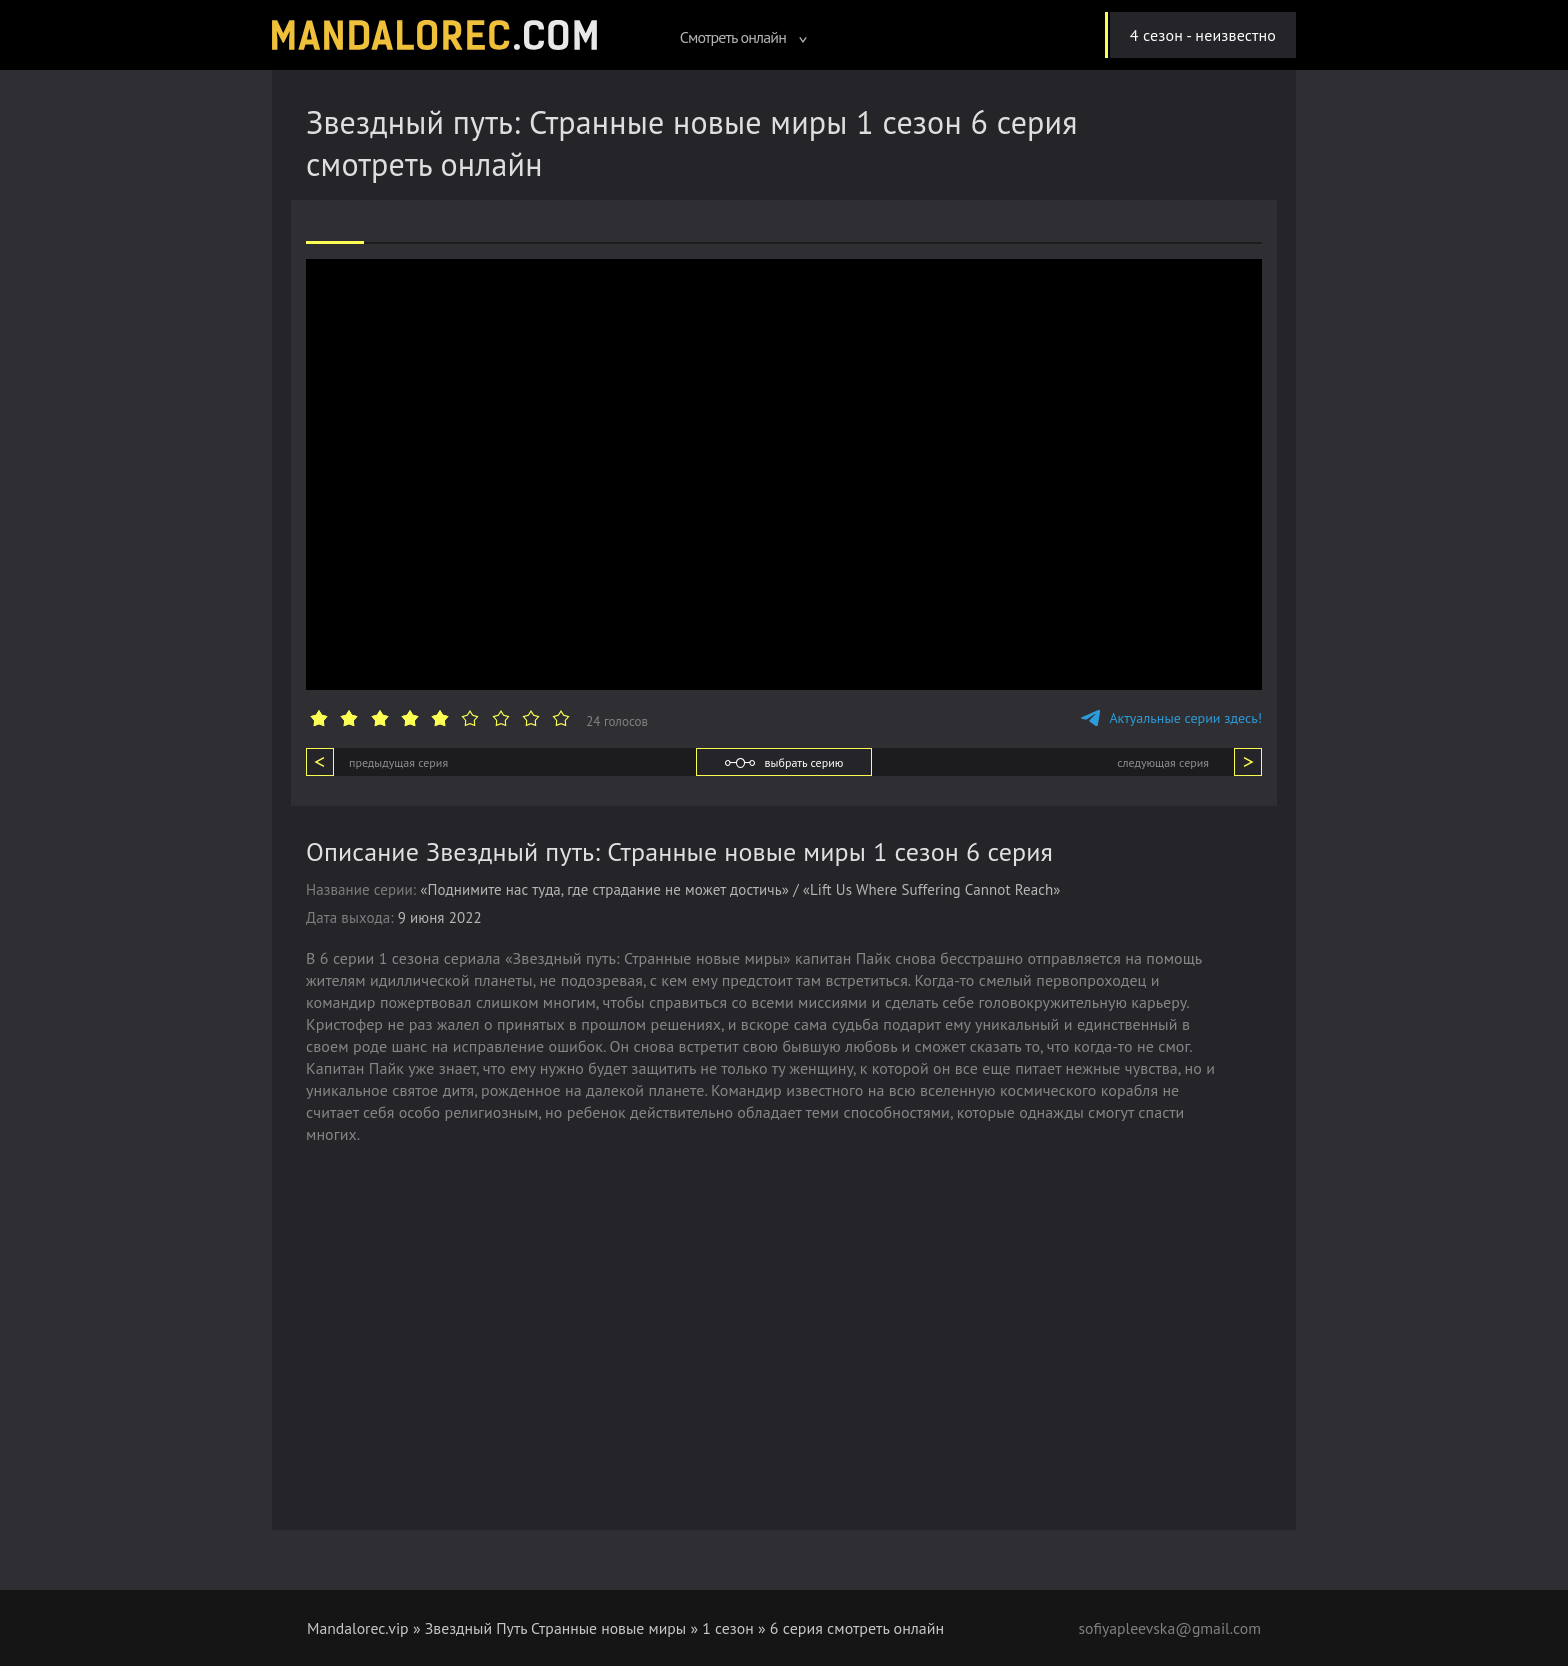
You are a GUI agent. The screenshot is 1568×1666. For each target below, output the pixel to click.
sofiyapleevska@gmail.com (1168, 1628)
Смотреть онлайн (744, 37)
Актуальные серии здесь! (1171, 718)
